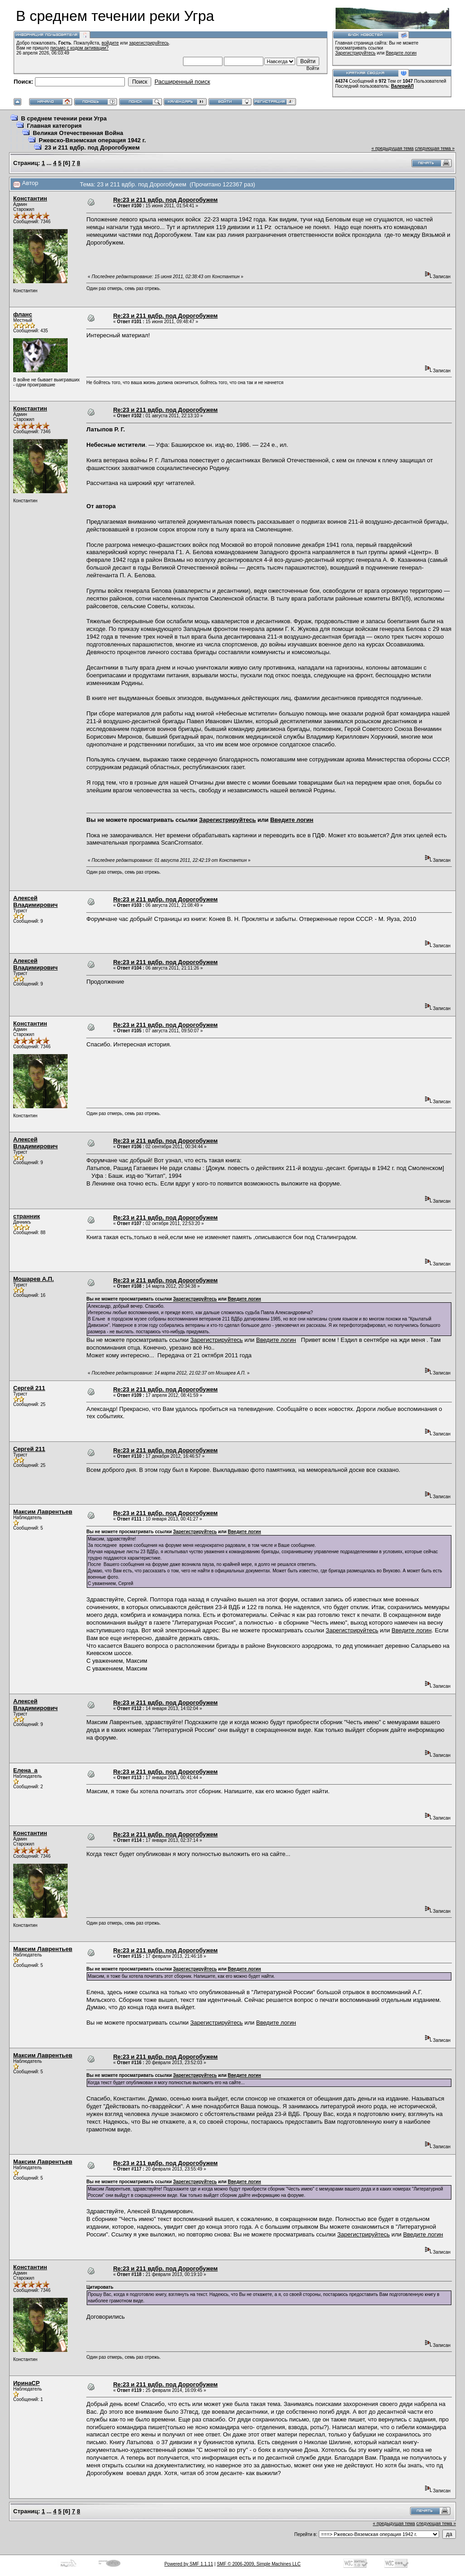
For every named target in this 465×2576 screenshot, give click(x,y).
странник (26, 1216)
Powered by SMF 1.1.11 (188, 2563)
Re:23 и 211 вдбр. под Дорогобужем (165, 199)
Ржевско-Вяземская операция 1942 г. (92, 140)
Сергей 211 (29, 1388)
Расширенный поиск (182, 81)
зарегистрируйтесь (149, 42)
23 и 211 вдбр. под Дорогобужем (92, 147)
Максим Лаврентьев (42, 1511)
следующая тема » (435, 148)
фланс (22, 314)
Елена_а (25, 1770)
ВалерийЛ (402, 86)
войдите (110, 42)
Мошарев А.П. (33, 1278)
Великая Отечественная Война (78, 133)
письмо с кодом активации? (79, 47)
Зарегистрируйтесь (355, 52)
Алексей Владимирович (35, 901)
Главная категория (54, 125)
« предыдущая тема (392, 148)
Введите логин (401, 52)
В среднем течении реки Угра (64, 118)
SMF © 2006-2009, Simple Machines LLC (259, 2563)
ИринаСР (26, 2383)
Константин (30, 198)
